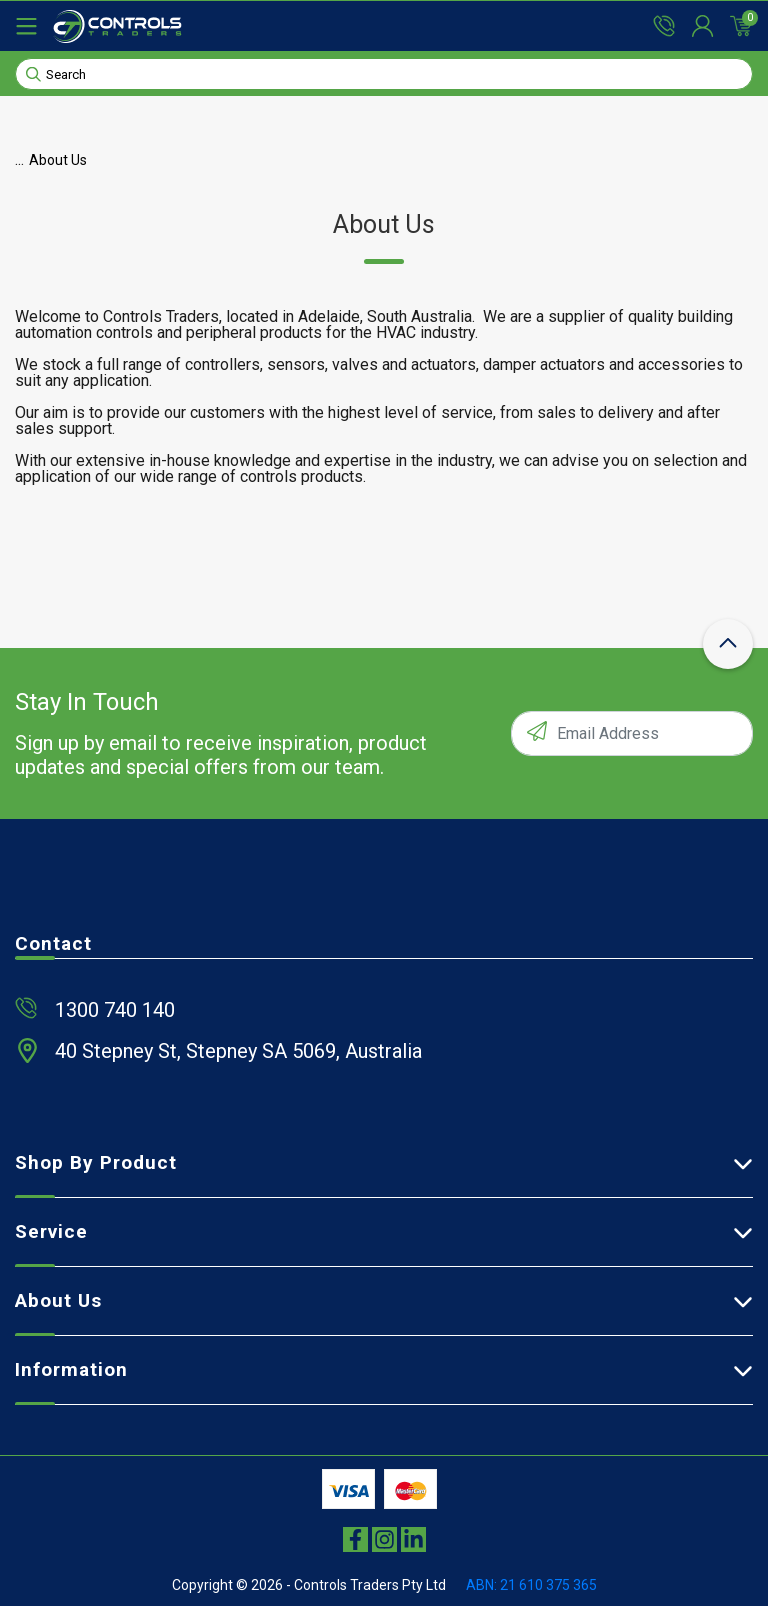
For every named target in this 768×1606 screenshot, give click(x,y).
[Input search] (384, 74)
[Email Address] (632, 733)
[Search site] (33, 73)
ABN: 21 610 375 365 (531, 1585)
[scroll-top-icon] (728, 644)
